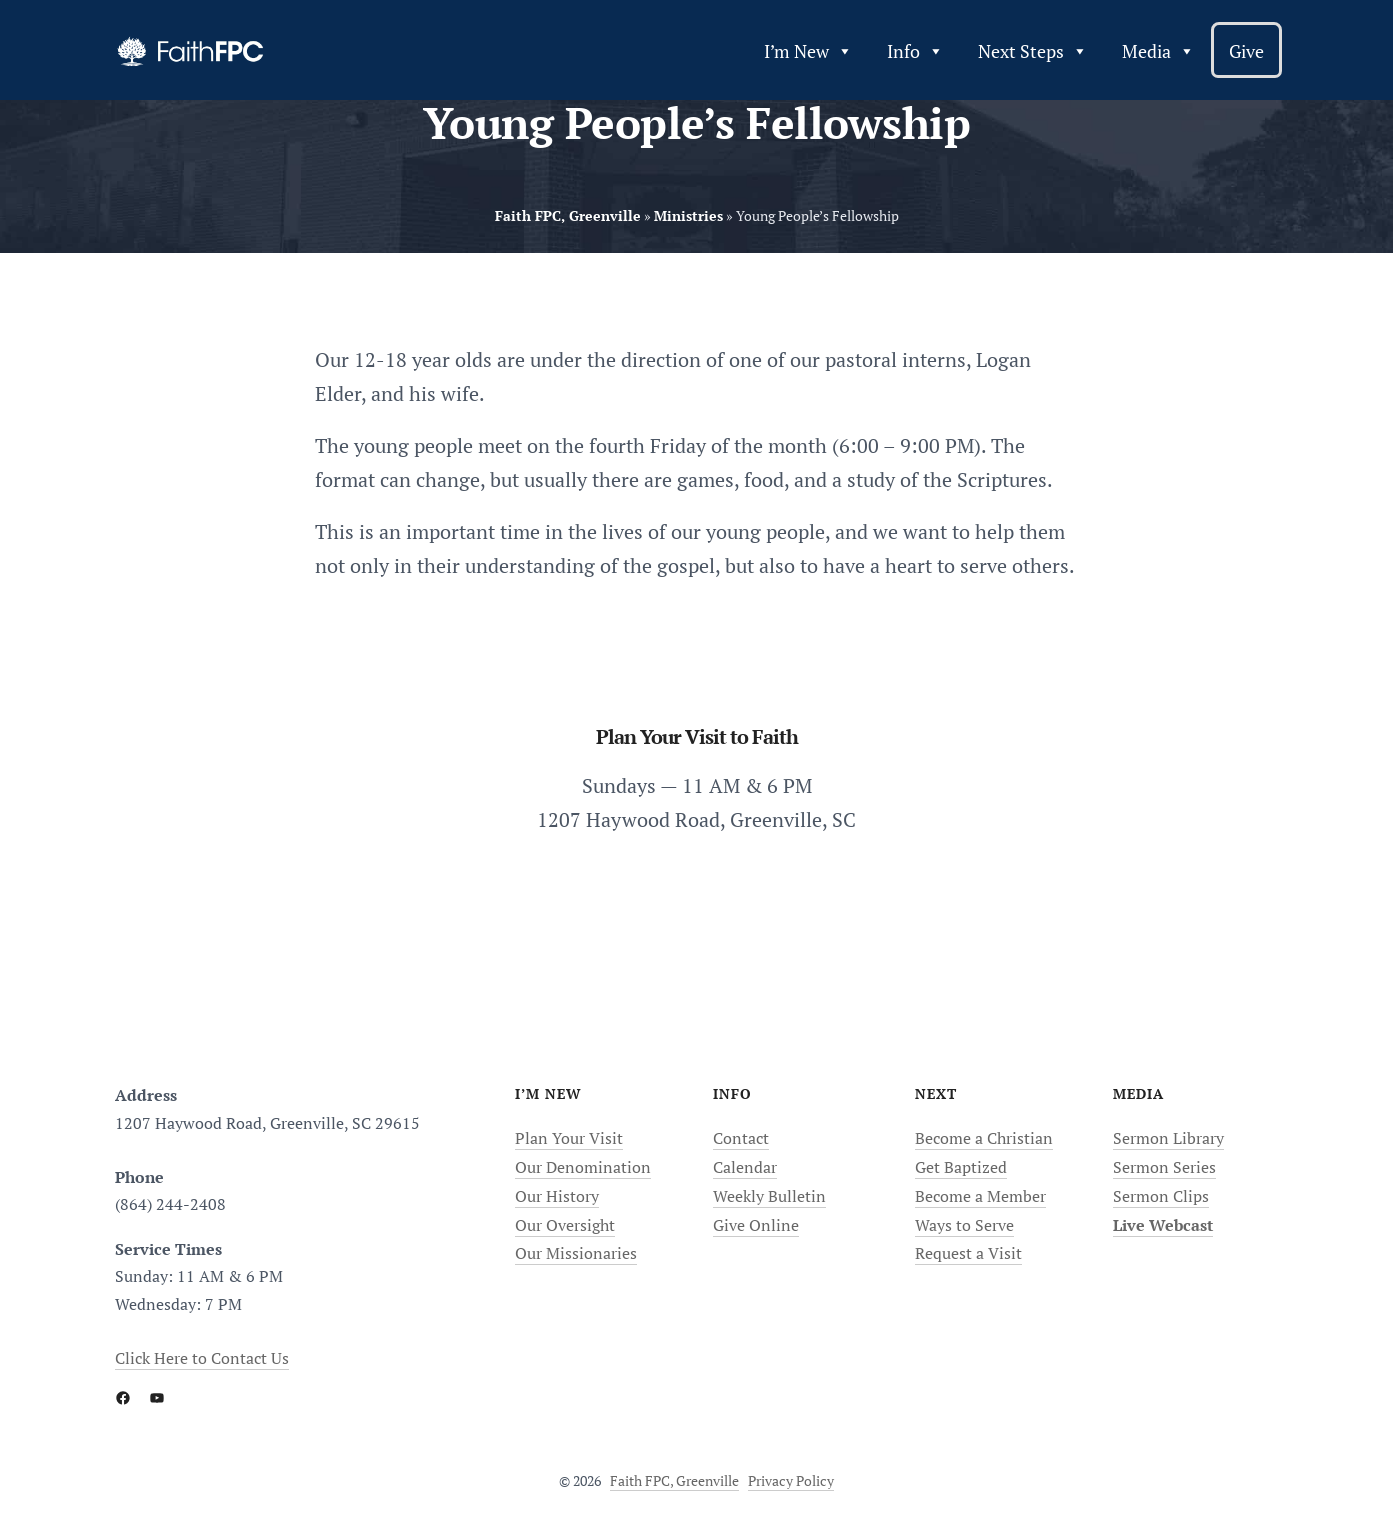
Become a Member (980, 1196)
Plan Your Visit (569, 1138)
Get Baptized (961, 1167)
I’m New (808, 51)
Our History (557, 1196)
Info (915, 51)
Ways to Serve (964, 1225)
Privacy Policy (791, 1480)
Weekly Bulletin (769, 1196)
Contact (741, 1138)
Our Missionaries (576, 1253)
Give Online (756, 1225)
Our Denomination (583, 1167)
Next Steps (1033, 51)
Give (1246, 51)
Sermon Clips (1161, 1196)
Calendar (745, 1167)
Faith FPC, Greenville (674, 1480)
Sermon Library (1168, 1138)
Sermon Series (1164, 1167)
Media (1158, 51)
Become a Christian (984, 1138)
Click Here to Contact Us (202, 1358)
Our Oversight (565, 1225)
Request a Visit (968, 1253)
